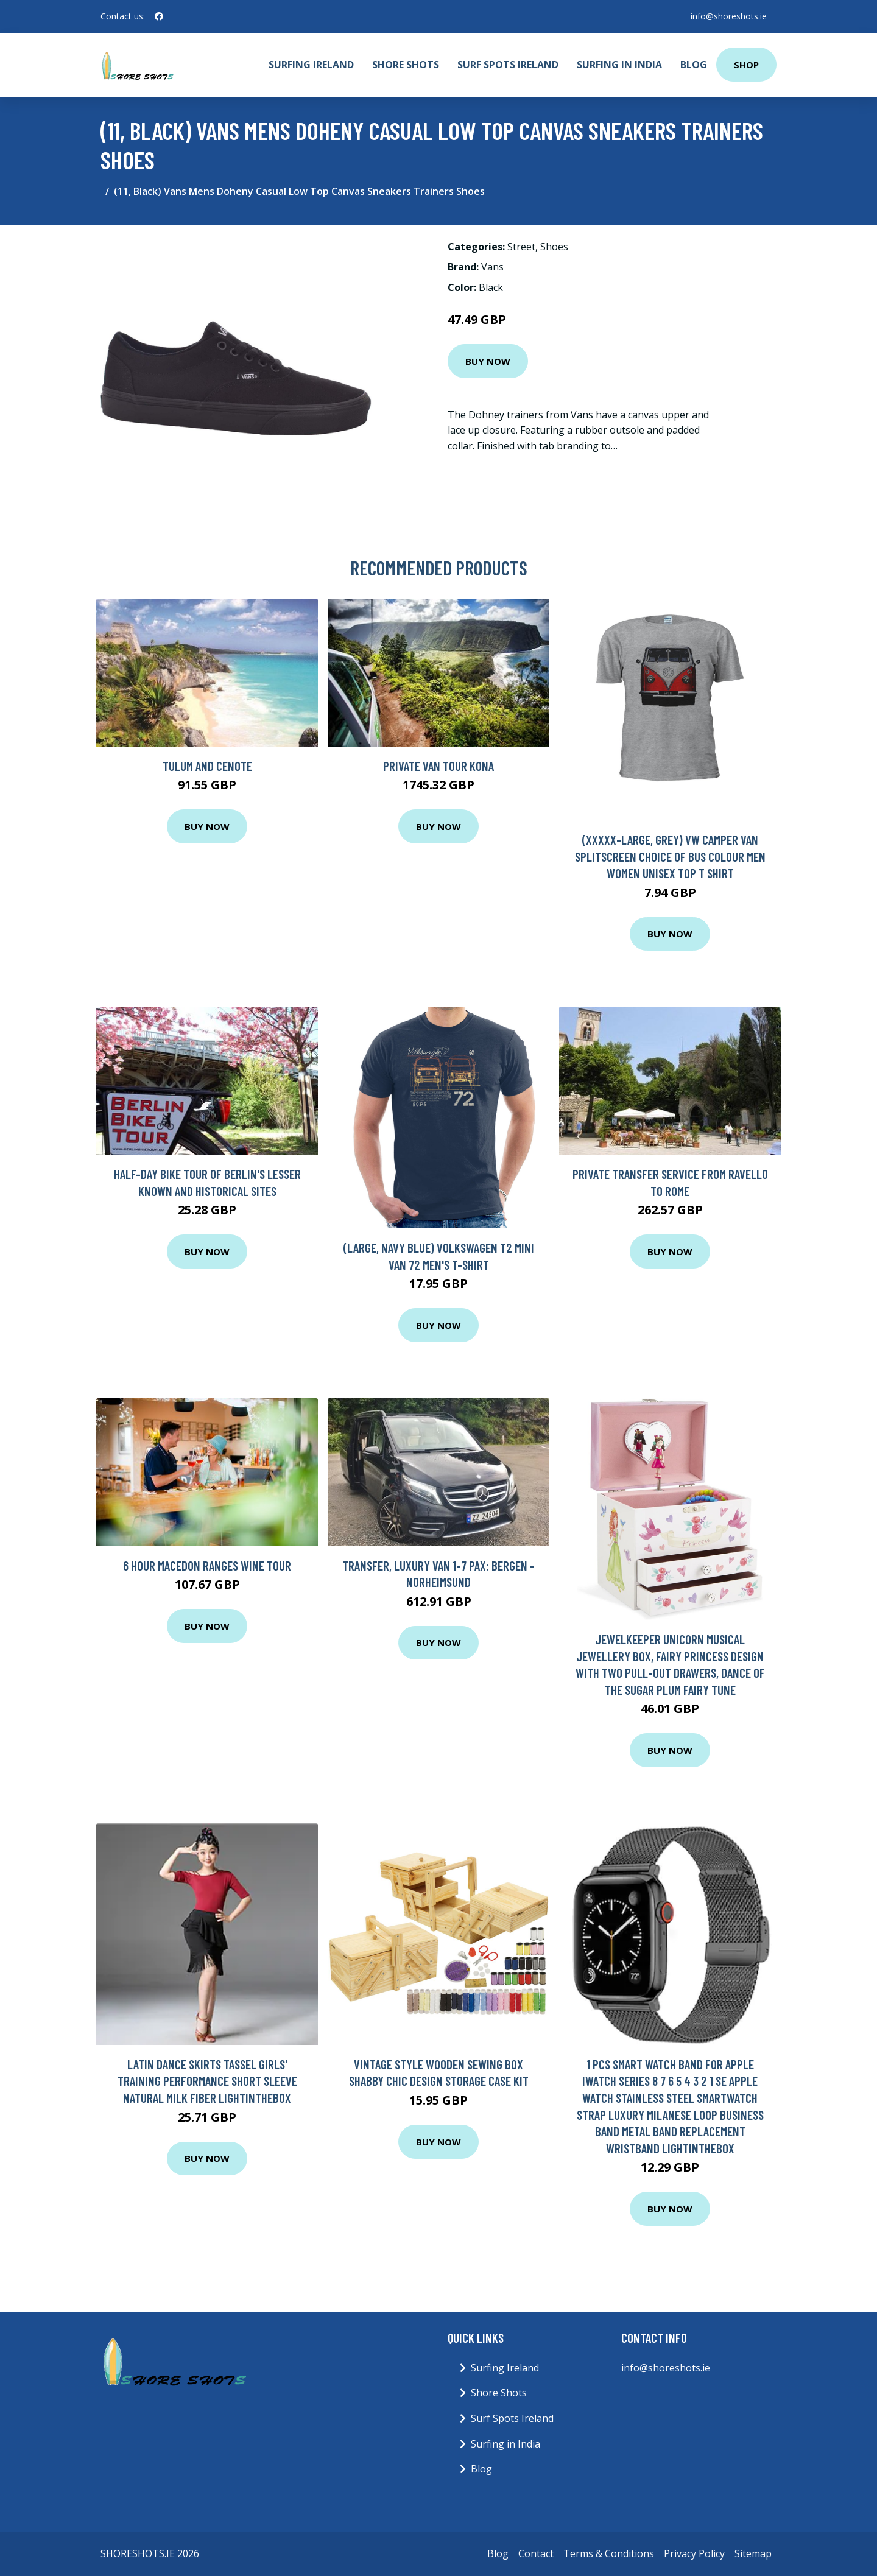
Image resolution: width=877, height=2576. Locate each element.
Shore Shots (405, 64)
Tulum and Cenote (207, 765)
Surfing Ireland (311, 64)
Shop (746, 64)
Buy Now (487, 361)
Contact (536, 2553)
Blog (693, 64)
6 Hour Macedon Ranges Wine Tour (207, 1565)
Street (521, 246)
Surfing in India (619, 64)
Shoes (554, 246)
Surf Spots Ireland (507, 64)
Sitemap (753, 2553)
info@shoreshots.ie (729, 16)
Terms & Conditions (608, 2553)
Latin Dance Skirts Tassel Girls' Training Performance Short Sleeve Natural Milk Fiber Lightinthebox (207, 2081)
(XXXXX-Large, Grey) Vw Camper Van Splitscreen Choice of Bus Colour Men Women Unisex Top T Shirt (670, 856)
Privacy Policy (694, 2553)
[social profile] (159, 16)
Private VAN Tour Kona (438, 765)
